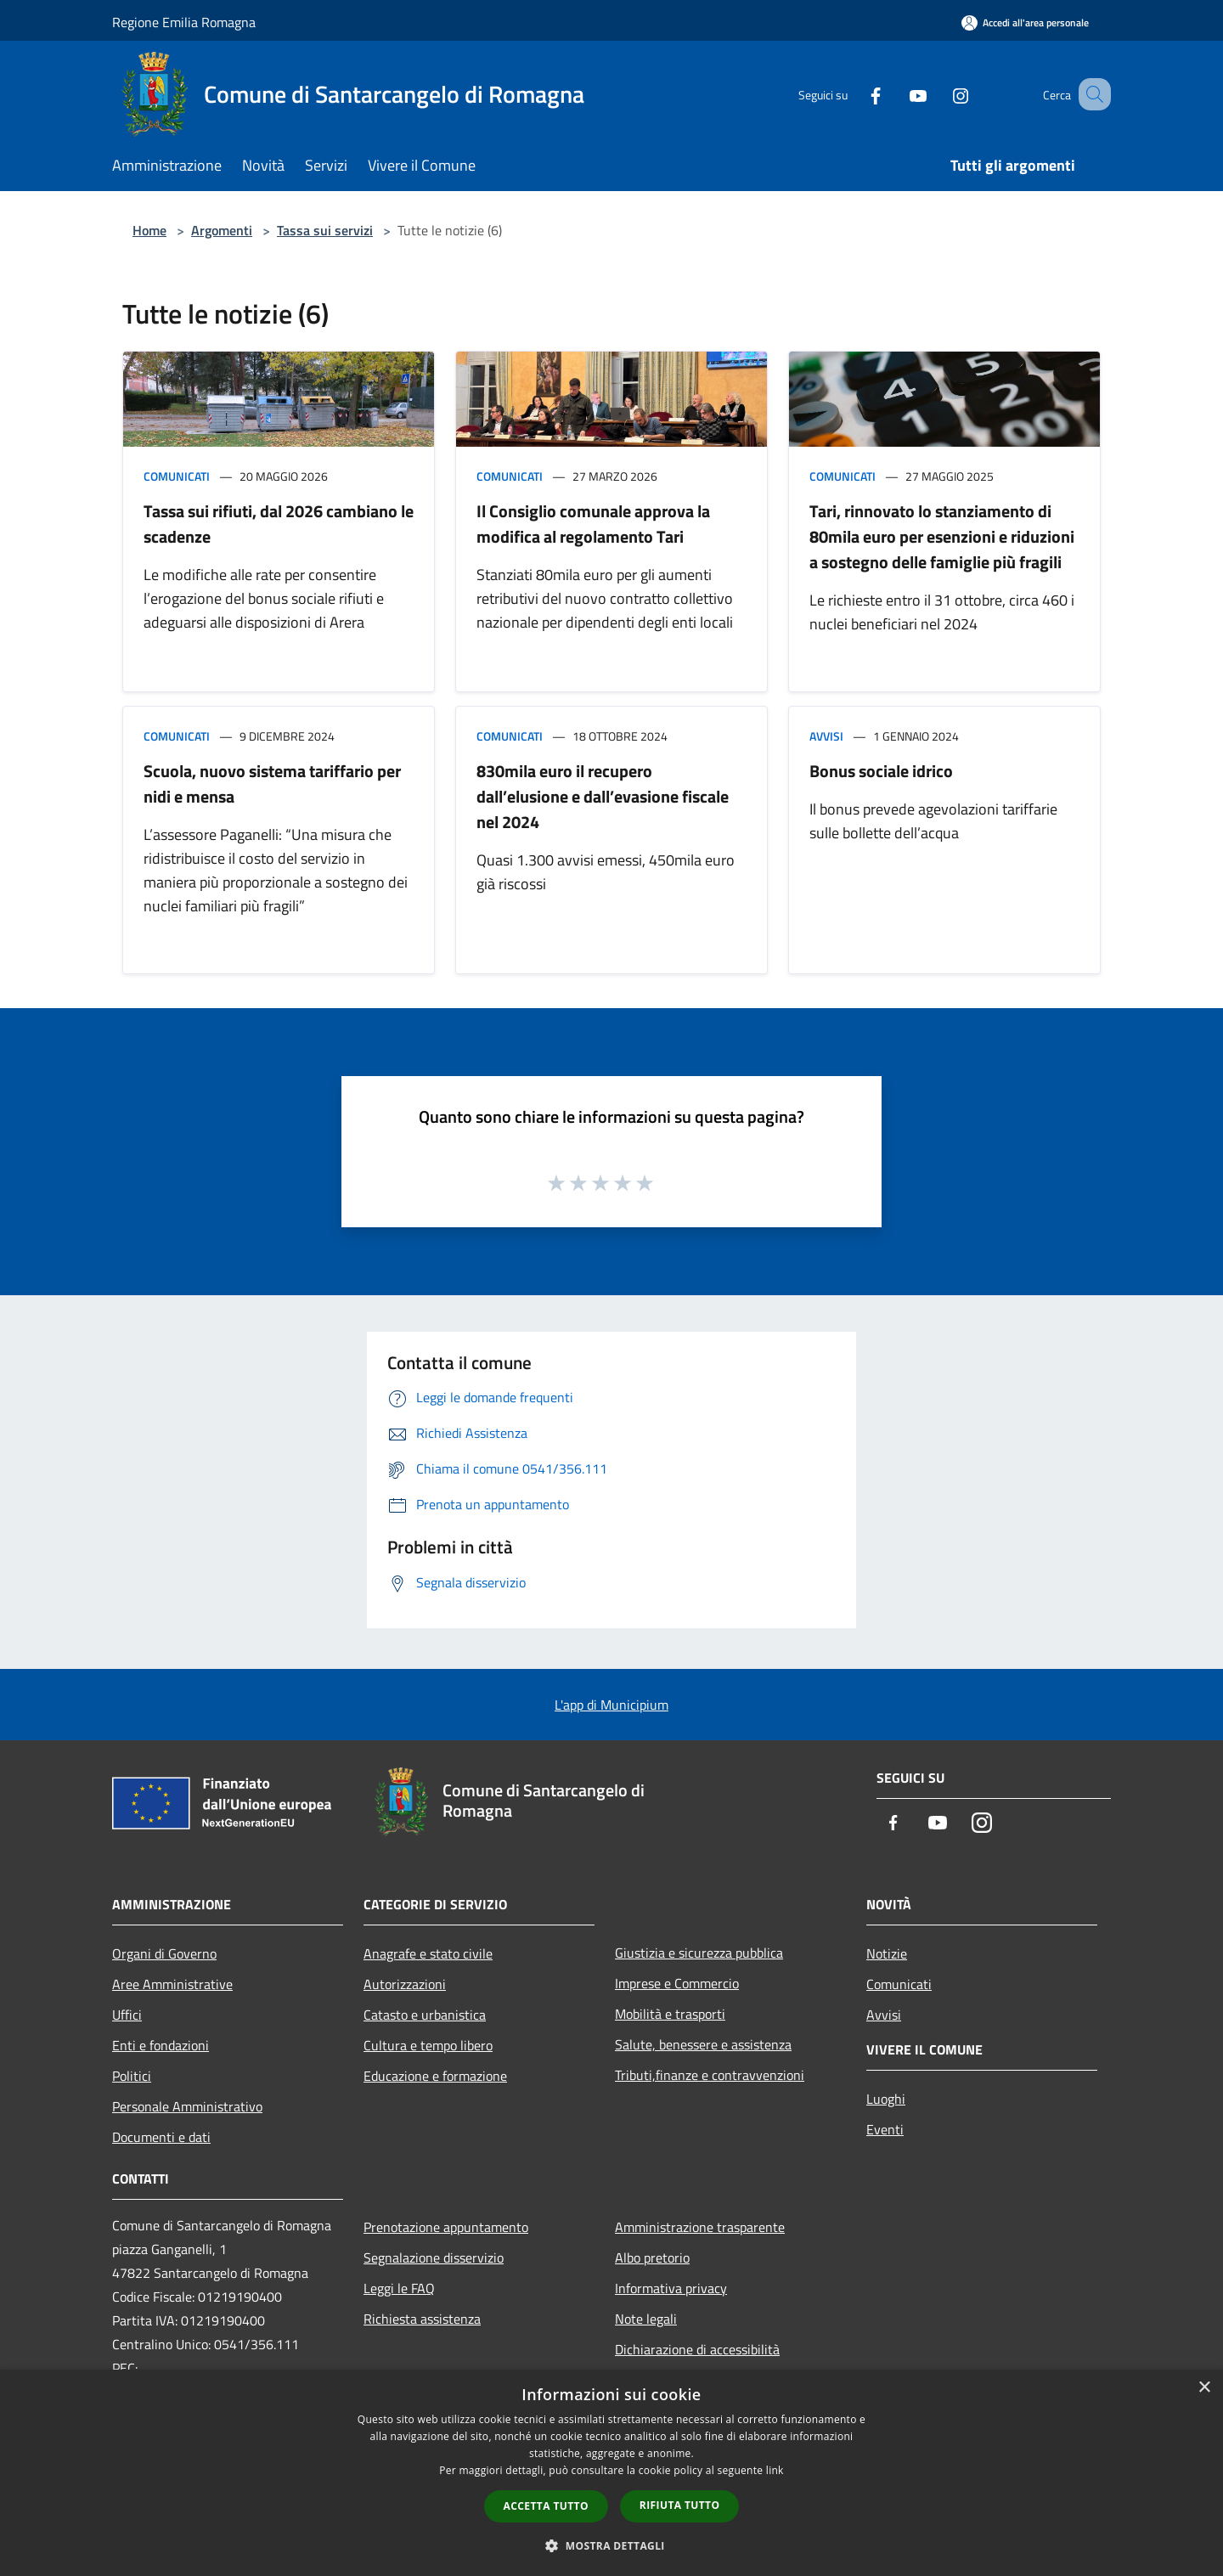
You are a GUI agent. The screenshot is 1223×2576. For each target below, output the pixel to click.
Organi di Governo (164, 1953)
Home (149, 230)
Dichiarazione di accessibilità (697, 2349)
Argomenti (221, 230)
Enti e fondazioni (160, 2045)
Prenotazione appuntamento (446, 2227)
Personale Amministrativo (187, 2106)
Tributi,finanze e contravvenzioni (709, 2075)
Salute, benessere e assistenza (703, 2044)
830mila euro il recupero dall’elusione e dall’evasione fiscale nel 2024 (602, 796)
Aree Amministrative (172, 1984)
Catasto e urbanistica (425, 2014)
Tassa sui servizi (325, 230)
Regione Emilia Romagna (184, 22)
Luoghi (885, 2098)
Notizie (886, 1953)
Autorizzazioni (405, 1984)
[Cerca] (1090, 94)
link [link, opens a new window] (775, 2470)
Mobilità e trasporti (670, 2014)
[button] (611, 2545)
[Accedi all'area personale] (1025, 22)
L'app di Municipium (611, 1704)
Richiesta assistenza (422, 2318)
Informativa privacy (671, 2288)
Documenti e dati (161, 2137)
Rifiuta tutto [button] (680, 2505)
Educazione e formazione (435, 2076)
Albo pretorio (652, 2257)
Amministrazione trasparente (700, 2227)
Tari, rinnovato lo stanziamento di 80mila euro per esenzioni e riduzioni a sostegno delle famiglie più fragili (941, 536)
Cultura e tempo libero (428, 2045)
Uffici (127, 2014)
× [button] (1204, 2388)
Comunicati (177, 476)
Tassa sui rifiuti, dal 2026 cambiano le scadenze (279, 524)
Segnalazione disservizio (434, 2257)
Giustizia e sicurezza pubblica (699, 1952)
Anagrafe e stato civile (428, 1953)
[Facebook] (854, 93)
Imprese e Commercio (677, 1983)
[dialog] (611, 2473)
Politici (131, 2076)
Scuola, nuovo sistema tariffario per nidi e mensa (272, 783)
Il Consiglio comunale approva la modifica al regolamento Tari (593, 524)
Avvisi (826, 736)
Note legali (646, 2318)
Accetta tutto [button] (546, 2506)
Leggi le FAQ (399, 2288)
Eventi (885, 2129)
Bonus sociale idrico (881, 771)
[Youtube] (897, 93)
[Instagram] (939, 93)
